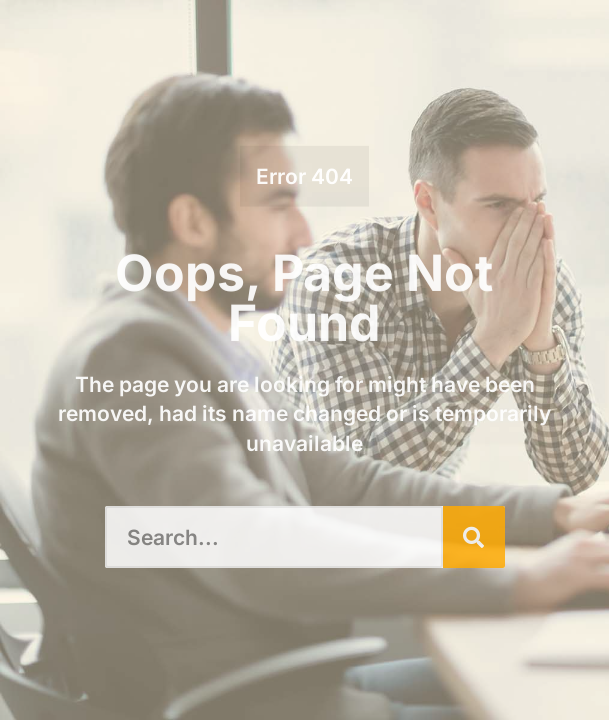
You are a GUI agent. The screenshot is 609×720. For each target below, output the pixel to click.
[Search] (474, 537)
